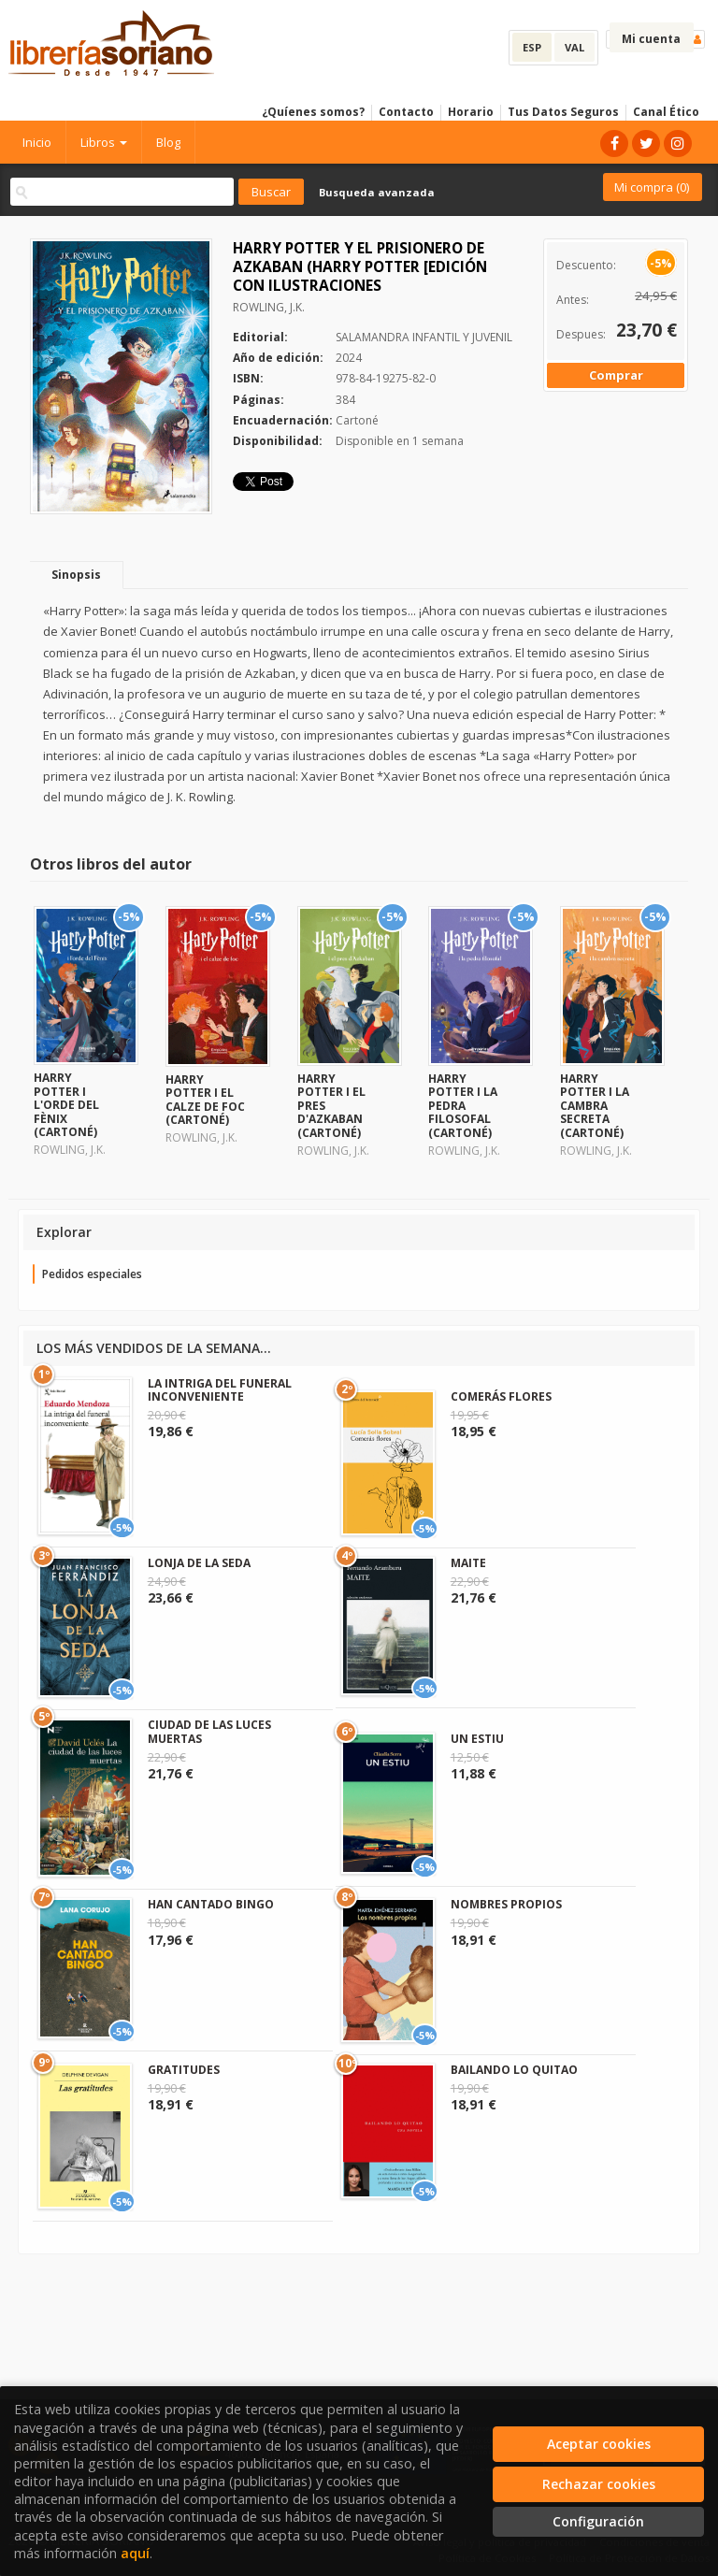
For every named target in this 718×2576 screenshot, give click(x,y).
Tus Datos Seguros (563, 112)
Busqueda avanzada (377, 192)
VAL (574, 47)
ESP (532, 47)
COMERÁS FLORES (501, 1396)
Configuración (598, 2521)
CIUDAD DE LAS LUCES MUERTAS (209, 1731)
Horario (471, 112)
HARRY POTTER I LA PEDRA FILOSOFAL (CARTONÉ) (462, 1106)
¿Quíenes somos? (313, 112)
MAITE (468, 1563)
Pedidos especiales (92, 1274)
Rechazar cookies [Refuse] (598, 2484)
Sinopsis (76, 575)
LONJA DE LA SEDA (199, 1563)
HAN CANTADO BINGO (211, 1904)
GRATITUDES (184, 2070)
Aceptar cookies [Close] (599, 2444)
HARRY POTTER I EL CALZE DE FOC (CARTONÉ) (205, 1100)
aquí (135, 2553)
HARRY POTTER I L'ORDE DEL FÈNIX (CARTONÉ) (66, 1105)
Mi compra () (651, 187)
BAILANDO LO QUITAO (514, 2070)
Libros (103, 142)
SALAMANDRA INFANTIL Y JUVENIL (424, 337)
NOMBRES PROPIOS (506, 1904)
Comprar (616, 375)
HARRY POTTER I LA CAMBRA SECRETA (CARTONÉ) (594, 1106)
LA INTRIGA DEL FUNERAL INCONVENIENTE (220, 1389)
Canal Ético (666, 112)
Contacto (406, 112)
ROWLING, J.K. (269, 307)
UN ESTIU (477, 1739)
